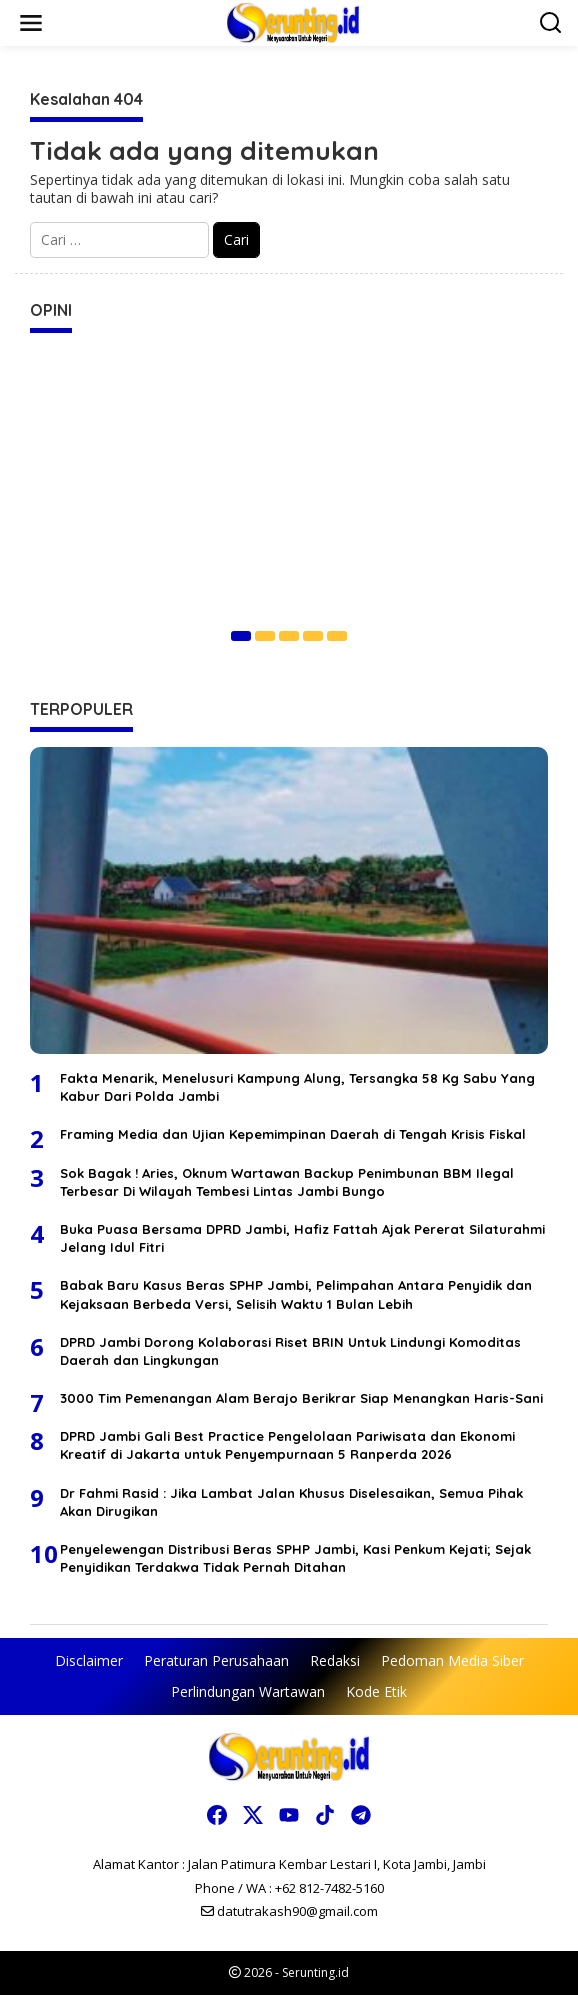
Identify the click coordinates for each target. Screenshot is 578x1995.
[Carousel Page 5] (337, 636)
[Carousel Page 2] (265, 636)
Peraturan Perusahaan (216, 1660)
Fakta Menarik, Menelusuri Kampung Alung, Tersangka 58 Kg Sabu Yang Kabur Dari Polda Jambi (297, 1087)
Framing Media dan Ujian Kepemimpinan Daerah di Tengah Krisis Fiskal (293, 1134)
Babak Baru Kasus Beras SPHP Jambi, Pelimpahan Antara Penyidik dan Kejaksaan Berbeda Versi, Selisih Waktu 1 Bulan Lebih (296, 1294)
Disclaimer (89, 1660)
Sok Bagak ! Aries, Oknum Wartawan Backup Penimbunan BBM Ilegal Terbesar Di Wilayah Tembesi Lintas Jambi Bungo (287, 1182)
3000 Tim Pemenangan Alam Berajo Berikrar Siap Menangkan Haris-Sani (301, 1398)
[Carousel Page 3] (289, 636)
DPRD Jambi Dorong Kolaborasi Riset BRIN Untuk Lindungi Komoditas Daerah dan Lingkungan (290, 1351)
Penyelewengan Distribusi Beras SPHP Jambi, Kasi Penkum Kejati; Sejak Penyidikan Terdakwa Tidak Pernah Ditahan (295, 1558)
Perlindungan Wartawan (248, 1691)
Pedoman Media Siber (452, 1660)
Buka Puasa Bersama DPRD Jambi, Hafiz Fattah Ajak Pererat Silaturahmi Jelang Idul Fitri (302, 1238)
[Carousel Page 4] (313, 636)
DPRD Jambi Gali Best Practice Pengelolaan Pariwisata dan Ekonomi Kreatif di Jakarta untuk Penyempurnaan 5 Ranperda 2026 (287, 1445)
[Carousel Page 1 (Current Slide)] (241, 636)
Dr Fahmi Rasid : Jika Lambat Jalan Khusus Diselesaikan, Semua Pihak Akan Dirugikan (291, 1502)
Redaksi (335, 1660)
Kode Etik (376, 1691)
